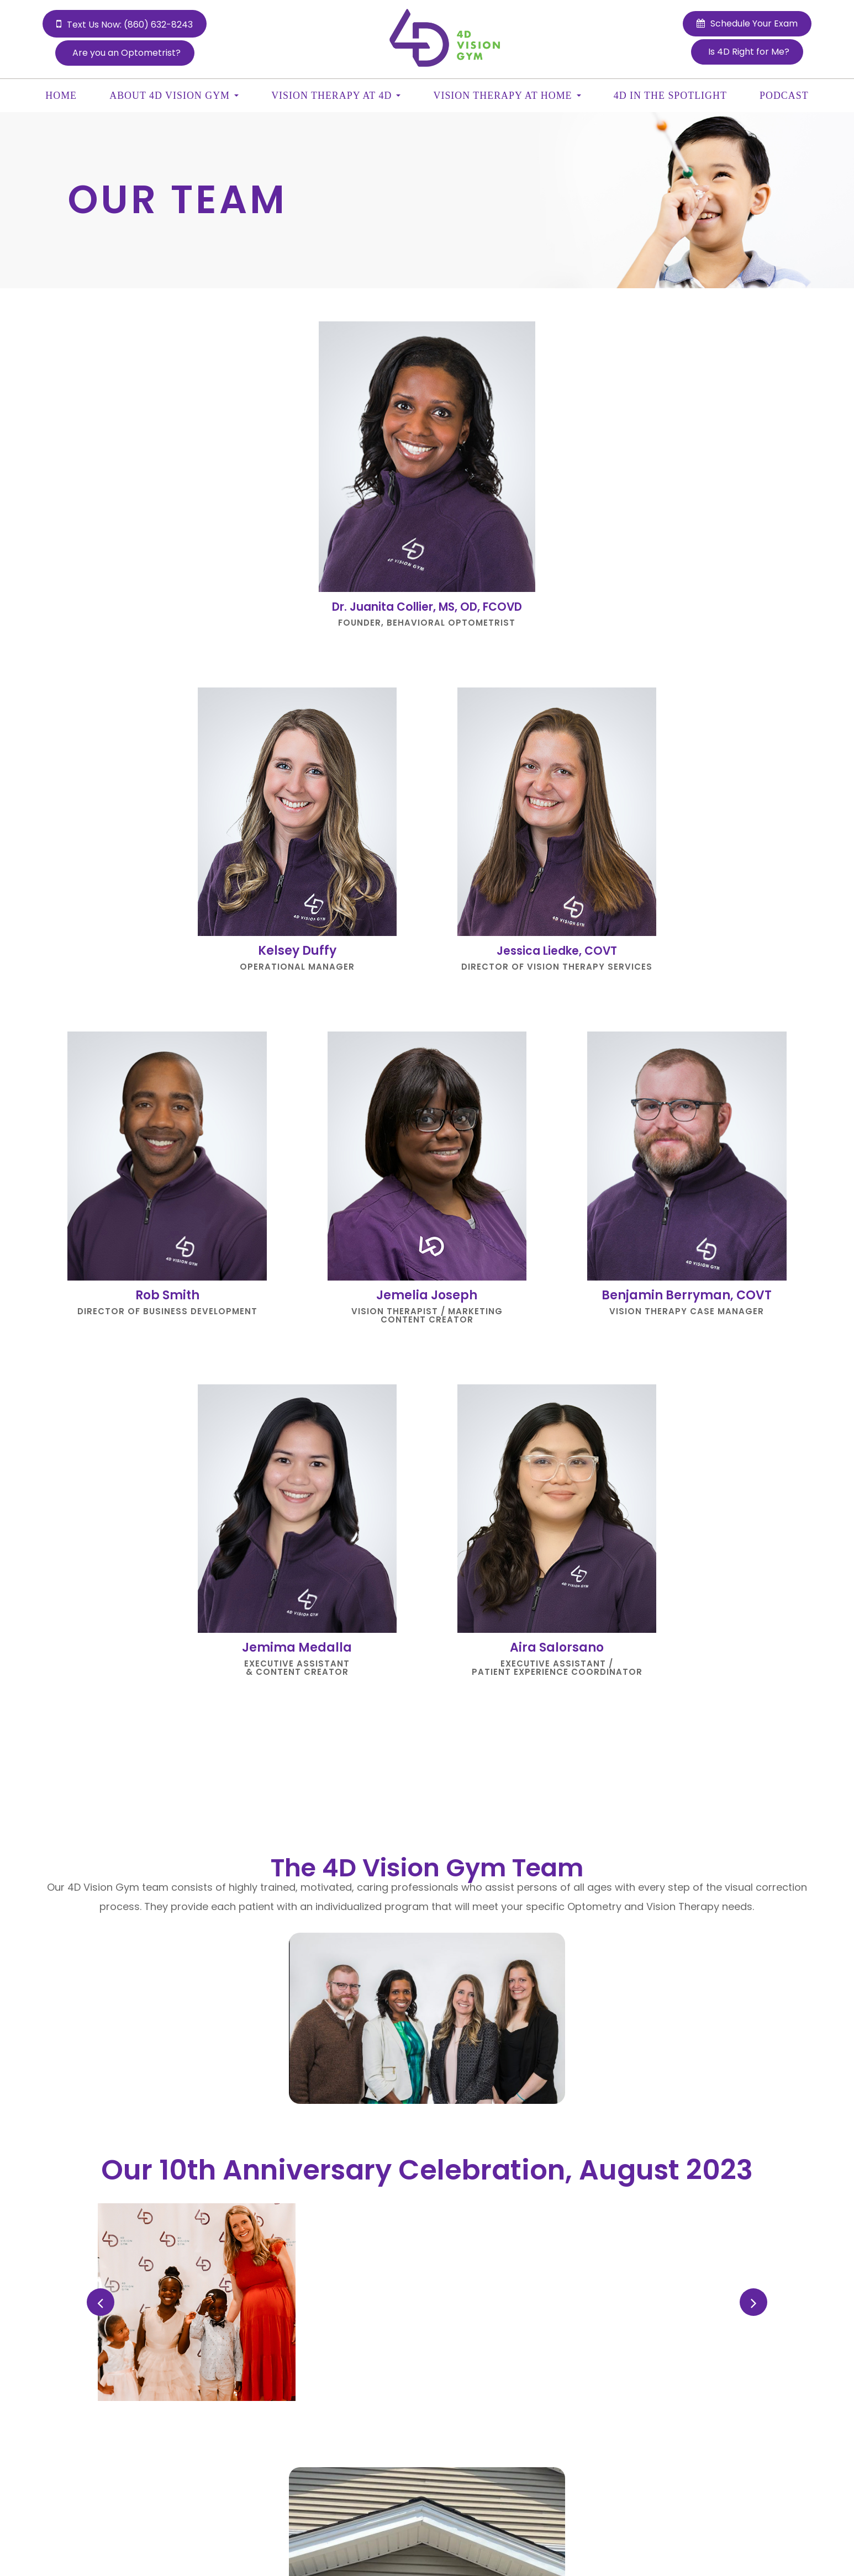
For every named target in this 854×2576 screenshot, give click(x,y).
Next (755, 2302)
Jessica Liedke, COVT (557, 950)
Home (61, 95)
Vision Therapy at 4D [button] (335, 95)
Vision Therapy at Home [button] (507, 95)
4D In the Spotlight (670, 95)
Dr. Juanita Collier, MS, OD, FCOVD (427, 606)
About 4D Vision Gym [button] (174, 95)
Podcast (784, 95)
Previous (102, 2302)
